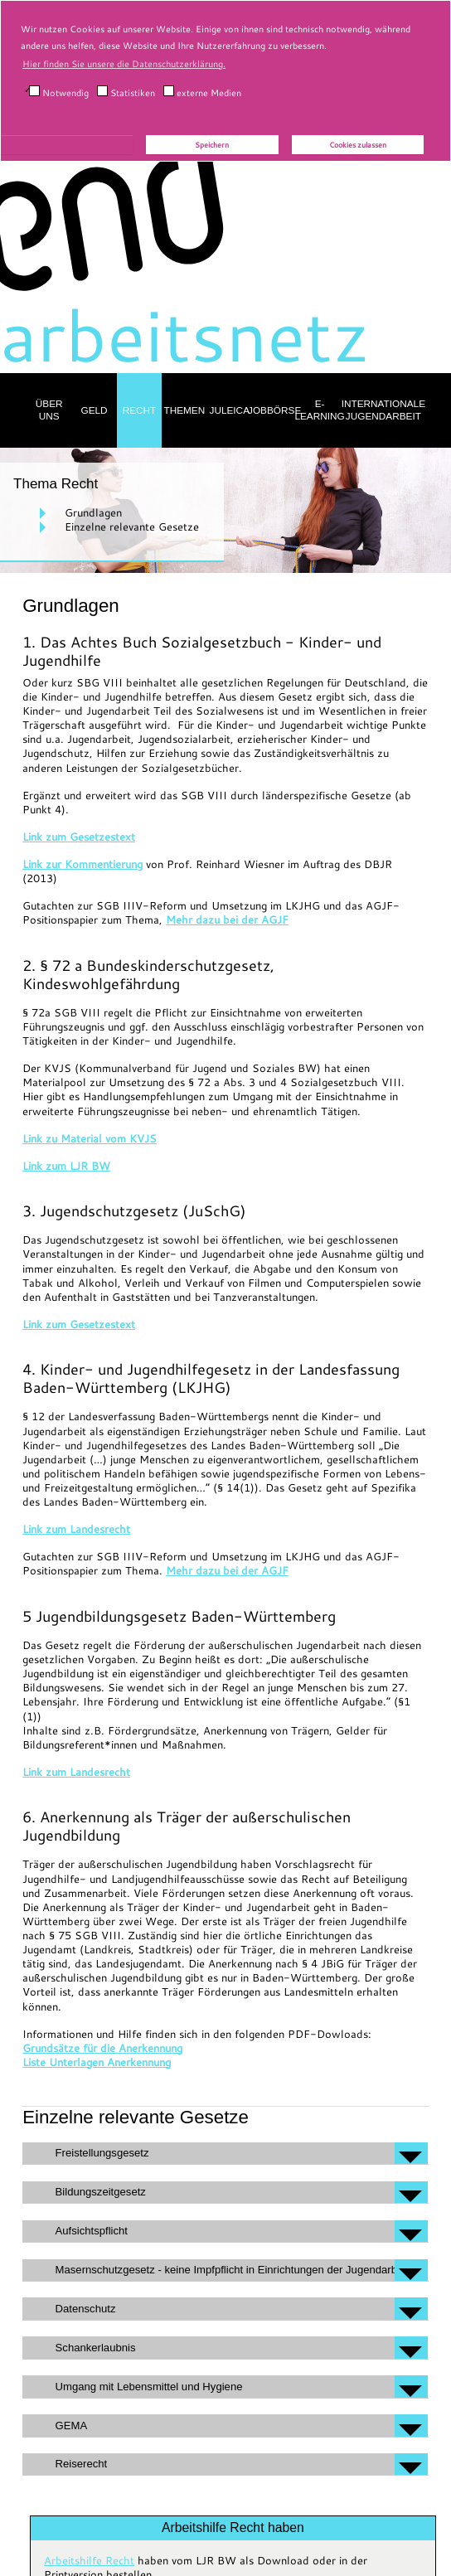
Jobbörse (274, 410)
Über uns (49, 410)
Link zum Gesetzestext (78, 836)
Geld (94, 410)
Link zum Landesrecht (76, 1528)
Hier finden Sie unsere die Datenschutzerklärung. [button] (124, 64)
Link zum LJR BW (66, 1165)
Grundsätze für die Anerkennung (102, 2047)
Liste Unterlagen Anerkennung (96, 2061)
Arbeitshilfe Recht (89, 2560)
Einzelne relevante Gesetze (132, 526)
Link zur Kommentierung (82, 863)
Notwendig (59, 92)
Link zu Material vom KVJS (89, 1138)
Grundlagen (93, 512)
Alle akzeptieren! (66, 143)
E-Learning (319, 410)
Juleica (230, 410)
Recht (140, 410)
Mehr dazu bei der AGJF (227, 919)
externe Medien (202, 92)
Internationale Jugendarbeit (383, 410)
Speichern (212, 144)
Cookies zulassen (357, 144)
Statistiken (126, 92)
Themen (184, 410)
